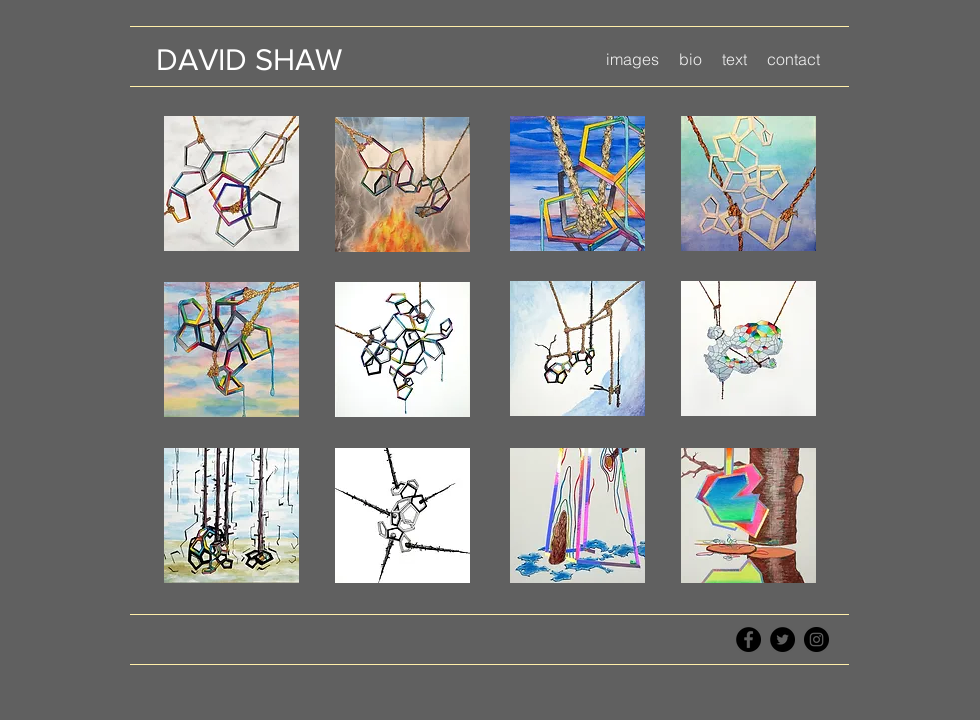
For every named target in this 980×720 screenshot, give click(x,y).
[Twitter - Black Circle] (782, 639)
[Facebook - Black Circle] (748, 639)
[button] (632, 59)
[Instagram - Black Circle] (816, 639)
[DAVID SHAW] (248, 59)
